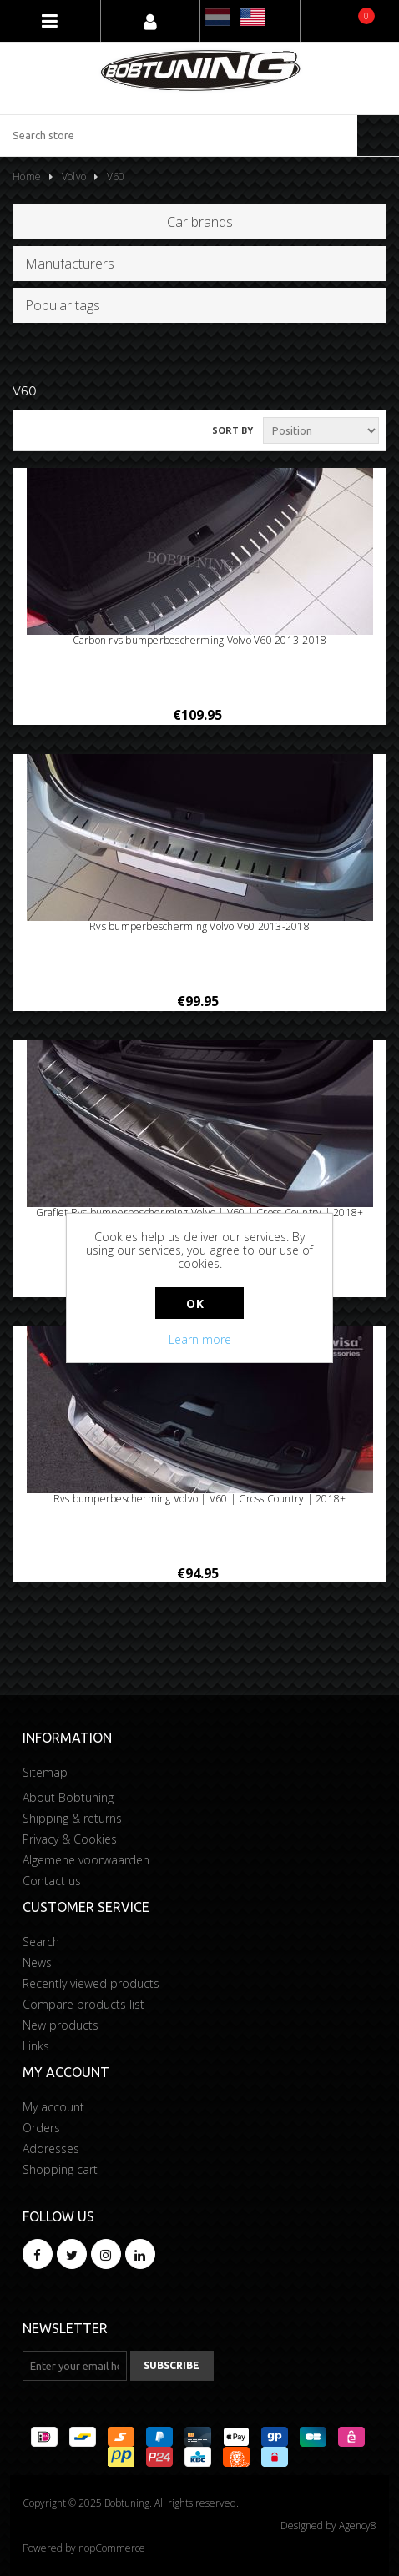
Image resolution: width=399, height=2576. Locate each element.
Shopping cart (60, 2169)
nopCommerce (111, 2548)
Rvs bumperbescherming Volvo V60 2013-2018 (199, 927)
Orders (41, 2128)
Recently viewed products (91, 1983)
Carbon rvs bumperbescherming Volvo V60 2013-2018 (200, 641)
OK (195, 1303)
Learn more (200, 1339)
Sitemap (45, 1772)
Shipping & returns (72, 1818)
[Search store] (178, 135)
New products (60, 2025)
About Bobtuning (68, 1797)
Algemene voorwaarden (86, 1860)
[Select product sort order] (321, 430)
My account (53, 2107)
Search (41, 1942)
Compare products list (83, 2004)
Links (36, 2046)
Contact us (52, 1881)
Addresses (51, 2148)
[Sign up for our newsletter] (75, 2366)
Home (27, 176)
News (37, 1962)
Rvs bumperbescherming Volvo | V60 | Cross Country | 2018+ (199, 1499)
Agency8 (357, 2525)
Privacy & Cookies (70, 1839)
